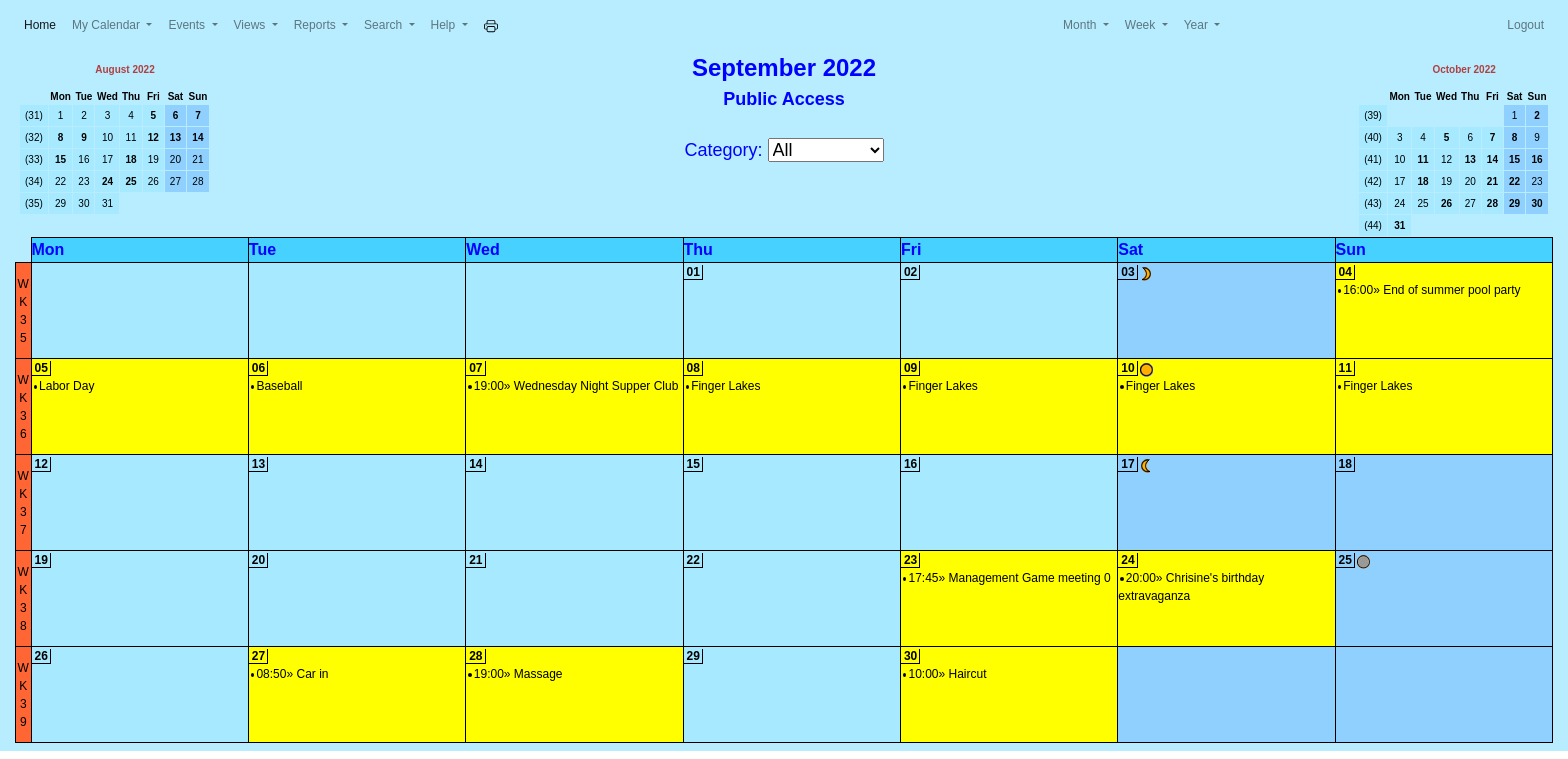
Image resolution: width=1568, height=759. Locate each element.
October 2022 (1463, 69)
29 (60, 203)
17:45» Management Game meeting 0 (1007, 578)
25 (131, 181)
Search (384, 25)
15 (60, 159)
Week (1142, 25)
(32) (34, 137)
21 (197, 159)
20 (175, 159)
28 (197, 181)
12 (153, 137)
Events (188, 25)
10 (107, 137)
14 (197, 137)
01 (693, 272)
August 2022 (124, 69)
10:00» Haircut (945, 674)
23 (83, 181)
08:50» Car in (290, 674)
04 (1345, 272)
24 (107, 181)
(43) (1373, 203)
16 (83, 159)
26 (153, 181)
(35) (34, 203)
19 (153, 159)
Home (44, 23)
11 (131, 137)
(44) (1373, 225)
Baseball (277, 386)
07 (475, 368)
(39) (1373, 115)
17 (107, 159)
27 (175, 181)
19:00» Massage (515, 674)
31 (107, 203)
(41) (1373, 159)
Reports (316, 25)
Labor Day (64, 386)
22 (60, 181)
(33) (34, 159)
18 (131, 159)
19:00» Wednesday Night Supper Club (573, 386)
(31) (34, 115)
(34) (34, 181)
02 (910, 272)
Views (251, 25)
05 (41, 368)
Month (1081, 25)
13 (175, 137)
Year (1198, 25)
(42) (1373, 181)
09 (910, 368)
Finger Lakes (723, 386)
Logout (1525, 25)
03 (1127, 272)
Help (445, 25)
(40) (1373, 137)
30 (83, 203)
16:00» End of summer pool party (1429, 290)
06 (258, 368)
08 (693, 368)
